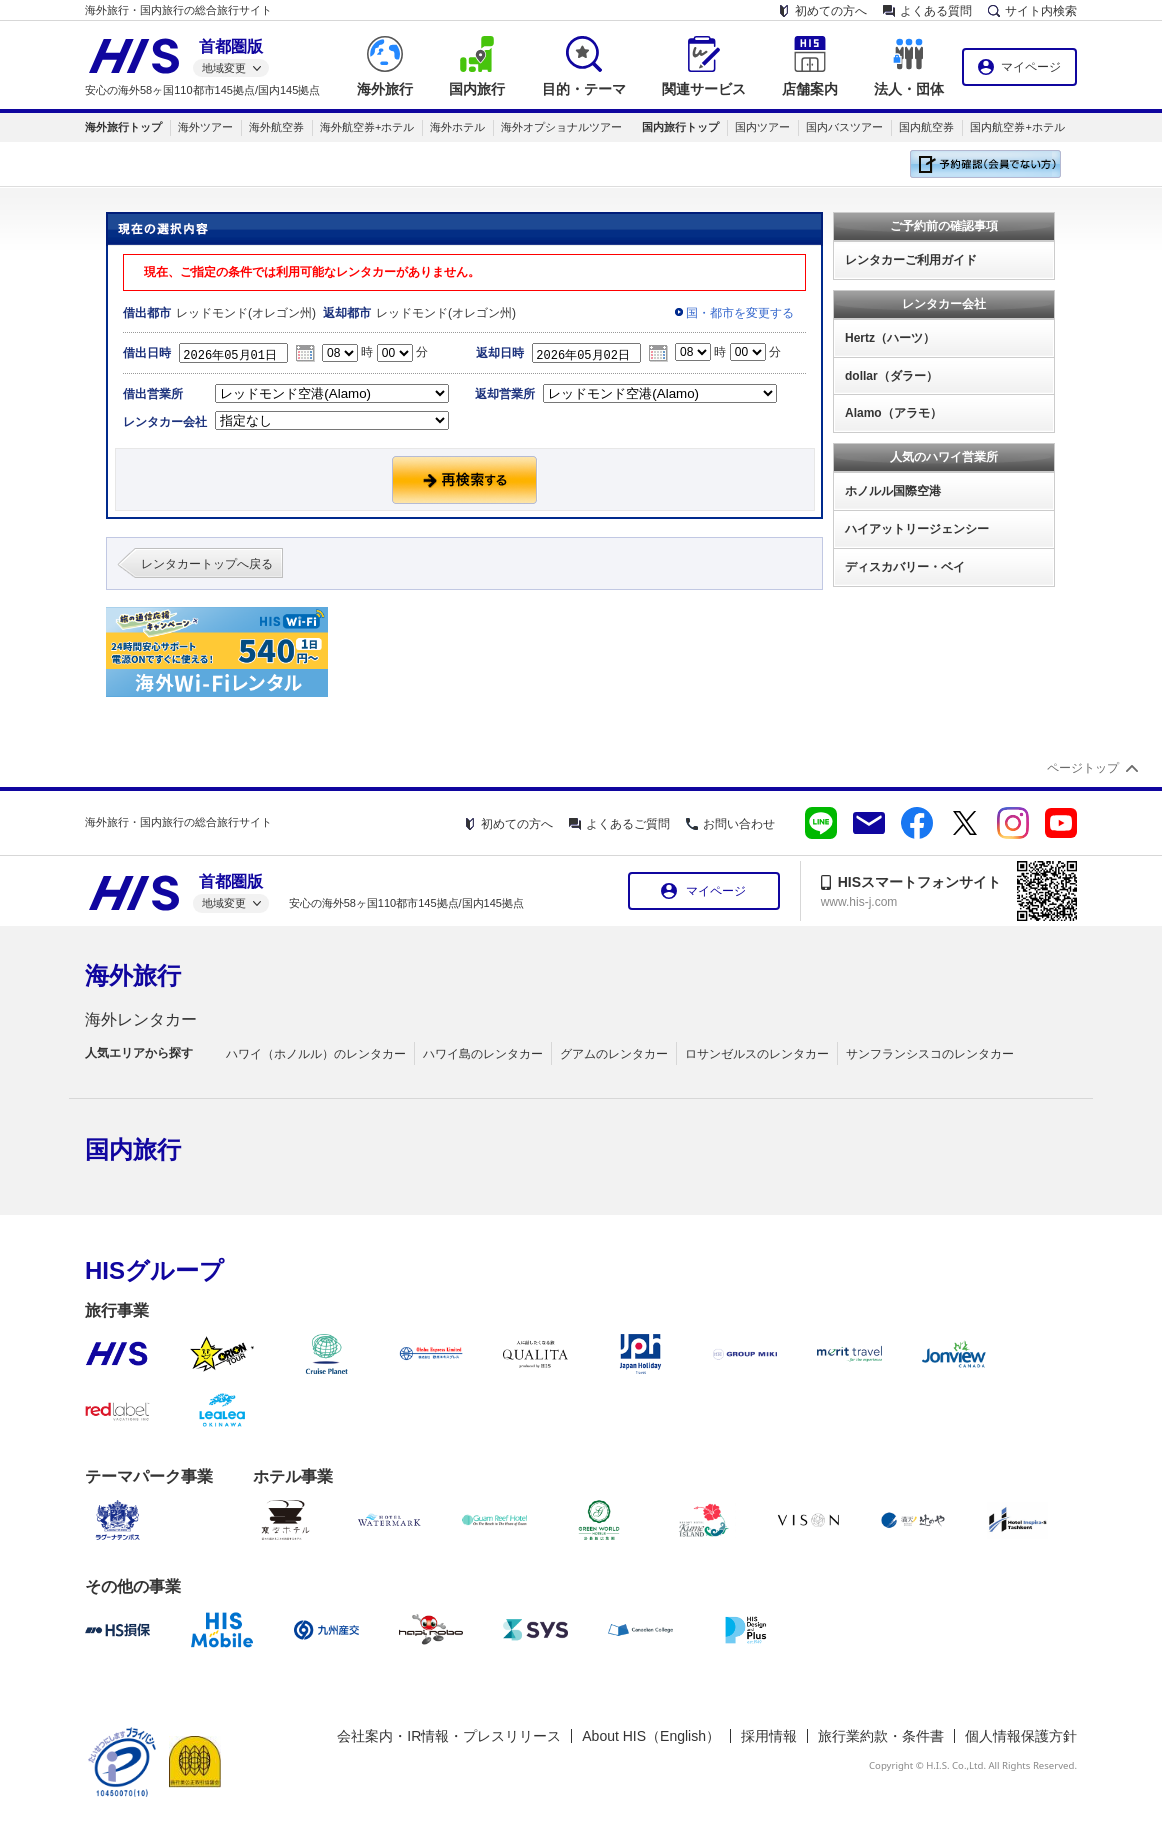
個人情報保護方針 (1021, 1736)
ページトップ (1083, 768)
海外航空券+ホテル (367, 127)
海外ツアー (205, 127)
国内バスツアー (844, 127)
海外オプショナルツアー (561, 127)
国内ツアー (762, 127)
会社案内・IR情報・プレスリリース (449, 1736)
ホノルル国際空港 (893, 491)
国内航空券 (926, 127)
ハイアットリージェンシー (917, 529)
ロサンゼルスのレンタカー (757, 1054)
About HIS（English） (651, 1736)
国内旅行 (133, 1149)
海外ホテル (457, 127)
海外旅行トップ (123, 127)
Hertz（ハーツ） (890, 338)
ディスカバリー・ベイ (905, 567)
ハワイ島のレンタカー (483, 1054)
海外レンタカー (141, 1019)
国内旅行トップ (680, 127)
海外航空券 (276, 127)
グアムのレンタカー (614, 1054)
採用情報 (769, 1736)
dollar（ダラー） (891, 376)
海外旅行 (133, 975)
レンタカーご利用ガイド (911, 260)
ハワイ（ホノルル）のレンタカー (316, 1054)
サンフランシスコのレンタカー (930, 1054)
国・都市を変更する (740, 313)
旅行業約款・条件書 (881, 1736)
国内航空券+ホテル (1017, 127)
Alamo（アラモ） (893, 413)
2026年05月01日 (239, 353)
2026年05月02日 (592, 353)
